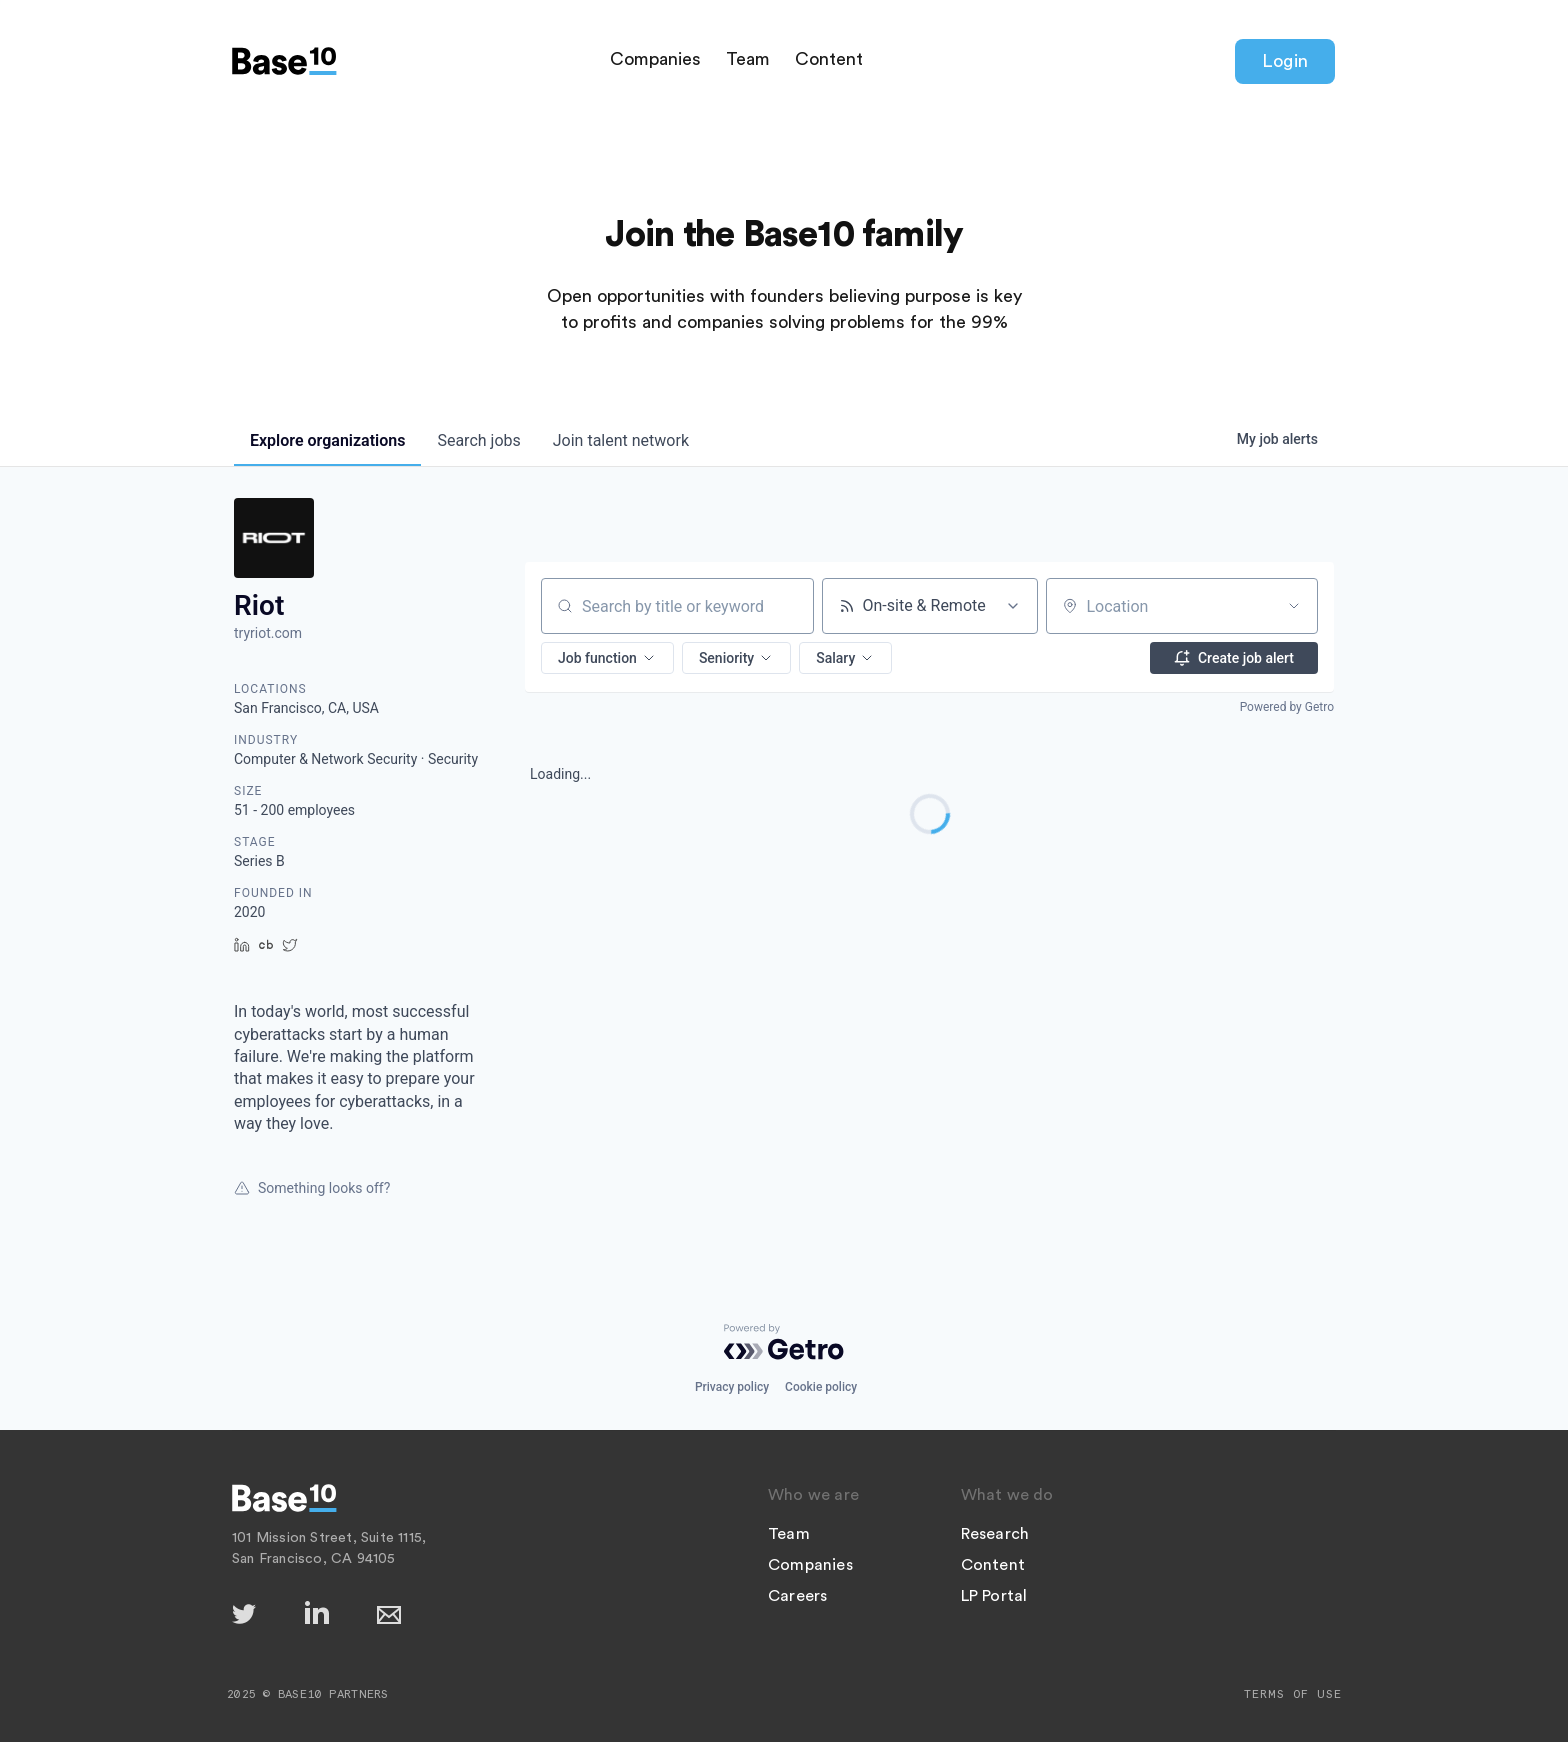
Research (995, 1534)
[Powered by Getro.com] (784, 1342)
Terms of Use (1293, 1694)
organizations (327, 440)
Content (829, 59)
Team (748, 59)
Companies (655, 59)
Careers (797, 1596)
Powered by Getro (1287, 707)
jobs (478, 440)
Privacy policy (732, 1387)
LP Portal (994, 1596)
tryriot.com (268, 633)
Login (1285, 61)
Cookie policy (821, 1387)
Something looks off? (312, 1188)
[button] (607, 658)
